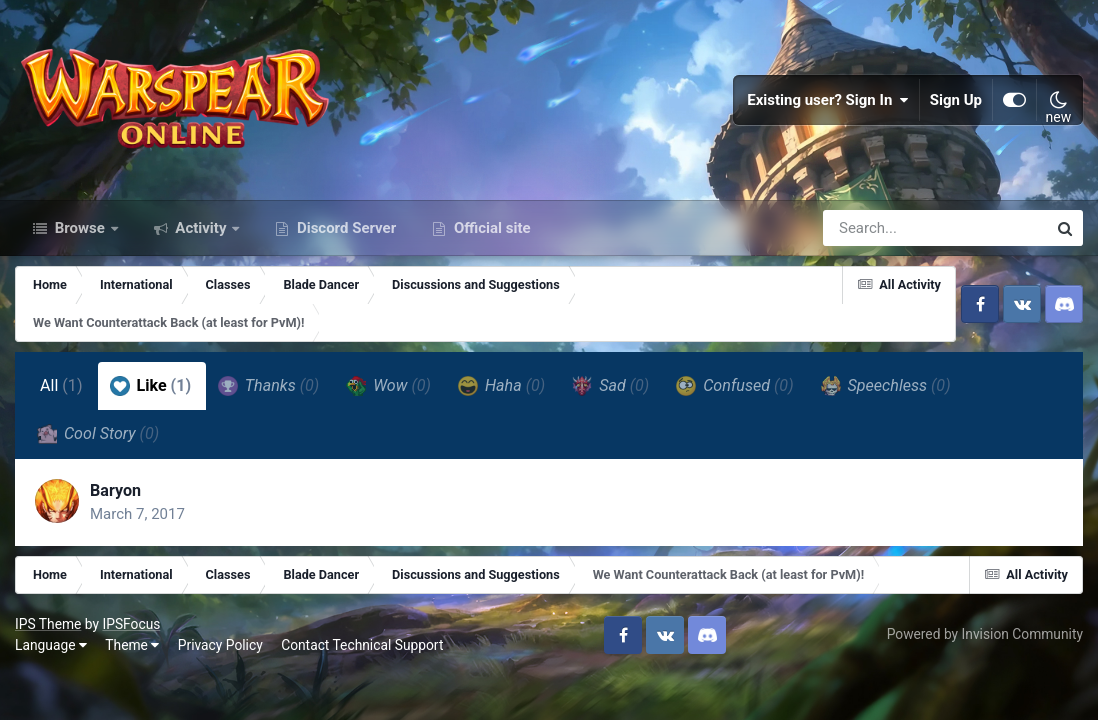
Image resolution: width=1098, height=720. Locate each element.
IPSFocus (131, 624)
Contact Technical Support (362, 645)
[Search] (878, 228)
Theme (132, 645)
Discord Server (344, 228)
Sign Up (956, 100)
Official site (490, 228)
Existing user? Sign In (828, 100)
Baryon (115, 490)
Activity (201, 228)
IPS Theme (48, 624)
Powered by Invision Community (985, 634)
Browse (80, 228)
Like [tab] (151, 386)
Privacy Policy (220, 645)
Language (51, 645)
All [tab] (61, 385)
